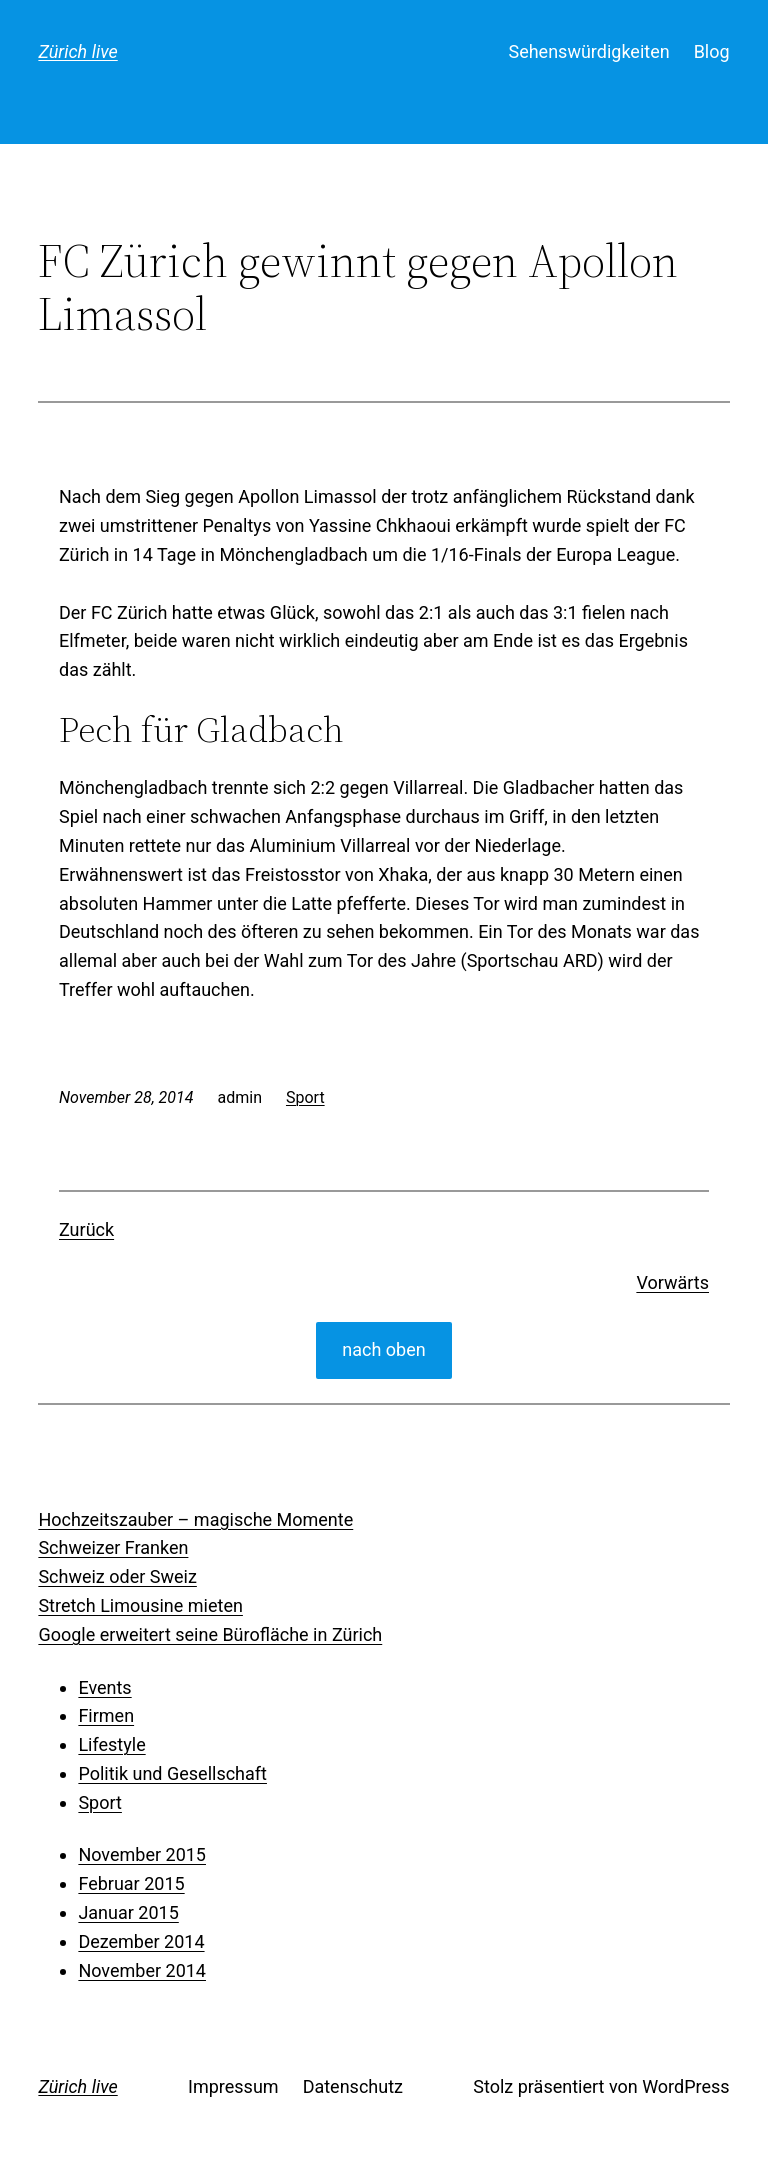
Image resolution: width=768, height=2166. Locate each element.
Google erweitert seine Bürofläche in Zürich (210, 1634)
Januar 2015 (128, 1912)
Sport (305, 1097)
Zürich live (77, 51)
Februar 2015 (131, 1883)
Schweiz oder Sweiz (117, 1576)
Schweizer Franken (113, 1547)
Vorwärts (672, 1282)
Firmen (106, 1715)
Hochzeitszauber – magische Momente (195, 1519)
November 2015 (142, 1854)
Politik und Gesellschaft (172, 1773)
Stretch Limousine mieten (140, 1605)
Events (104, 1687)
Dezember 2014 (141, 1941)
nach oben (383, 1349)
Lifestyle (111, 1744)
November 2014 (142, 1970)
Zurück (86, 1229)
